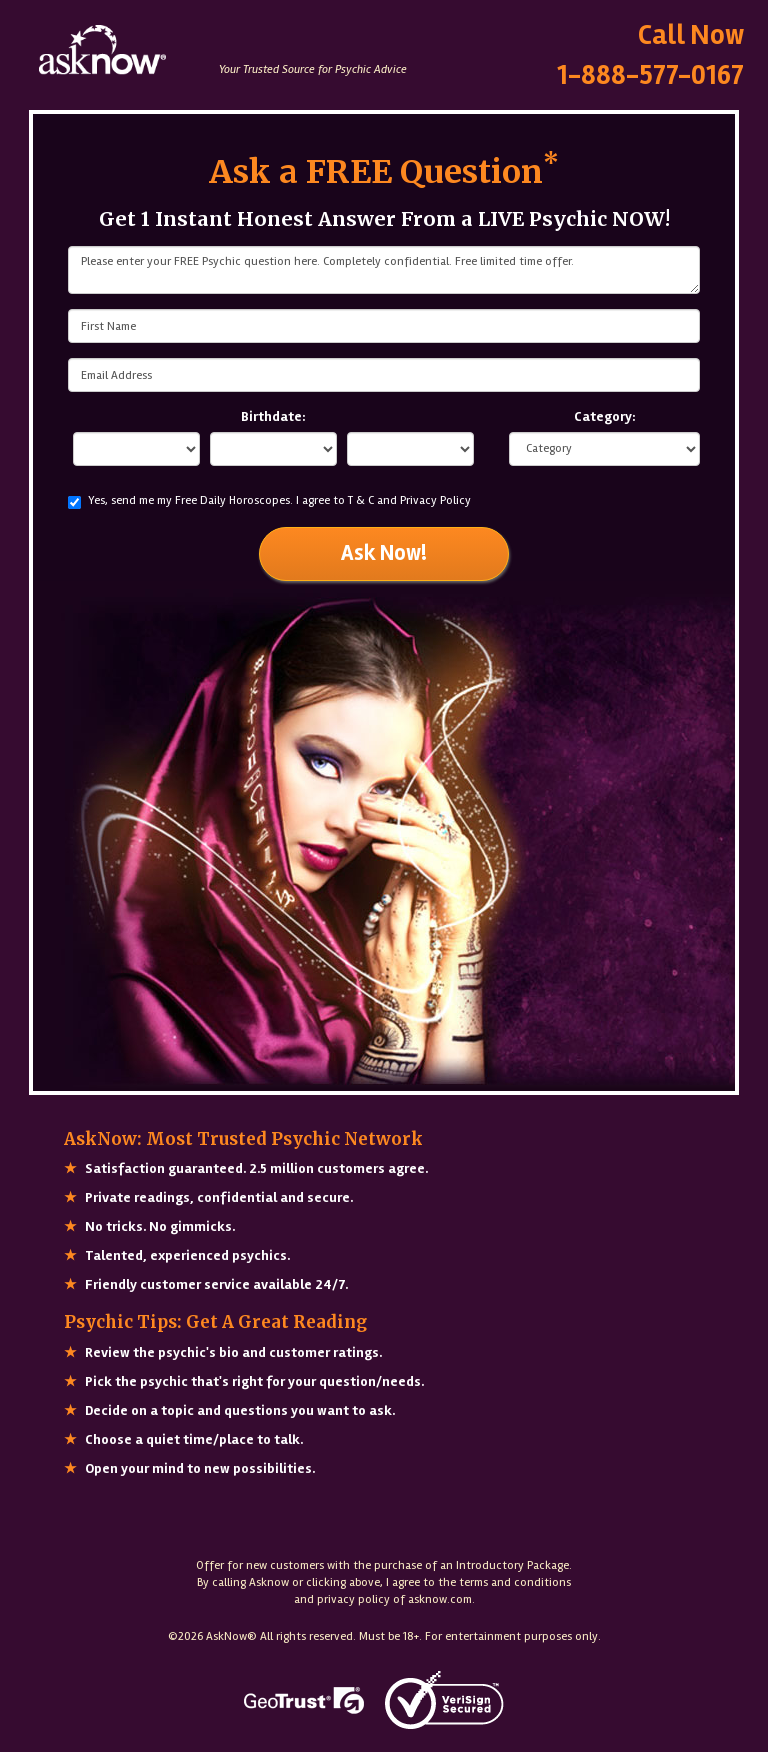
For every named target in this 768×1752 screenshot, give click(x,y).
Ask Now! (384, 553)
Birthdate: (273, 416)
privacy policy (353, 1599)
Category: (605, 416)
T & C (361, 500)
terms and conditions (515, 1582)
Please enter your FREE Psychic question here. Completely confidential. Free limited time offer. (384, 270)
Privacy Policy (435, 500)
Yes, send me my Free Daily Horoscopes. (269, 501)
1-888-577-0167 (650, 75)
